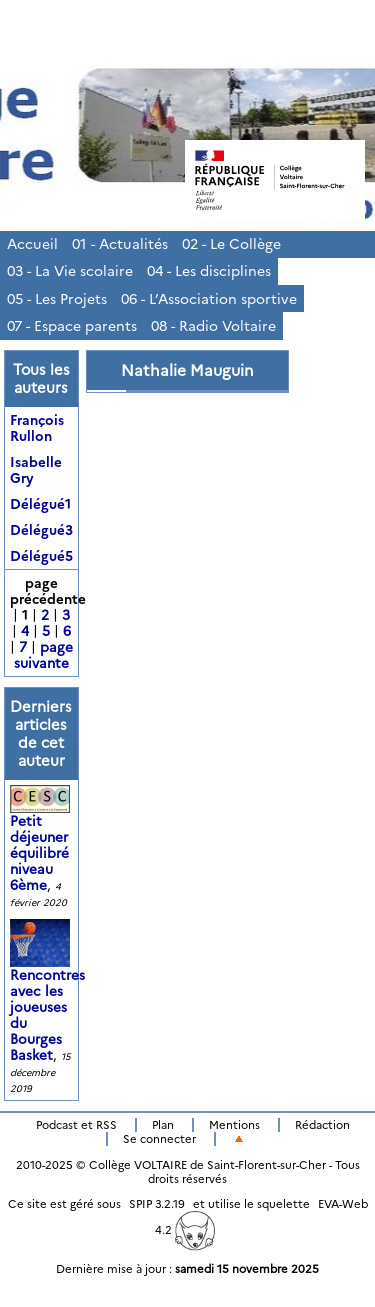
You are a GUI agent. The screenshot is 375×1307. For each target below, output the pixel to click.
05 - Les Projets (57, 299)
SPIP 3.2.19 (157, 1204)
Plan (163, 1125)
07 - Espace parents (72, 326)
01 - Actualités (120, 244)
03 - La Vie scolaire (70, 271)
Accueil (32, 244)
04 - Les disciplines (209, 271)
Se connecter (159, 1139)
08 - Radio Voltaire (213, 326)
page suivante (43, 655)
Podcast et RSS (76, 1125)
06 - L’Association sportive (209, 299)
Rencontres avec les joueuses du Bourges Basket (47, 998)
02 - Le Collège (231, 244)
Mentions (234, 1125)
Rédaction (322, 1125)
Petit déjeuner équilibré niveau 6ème (42, 841)
